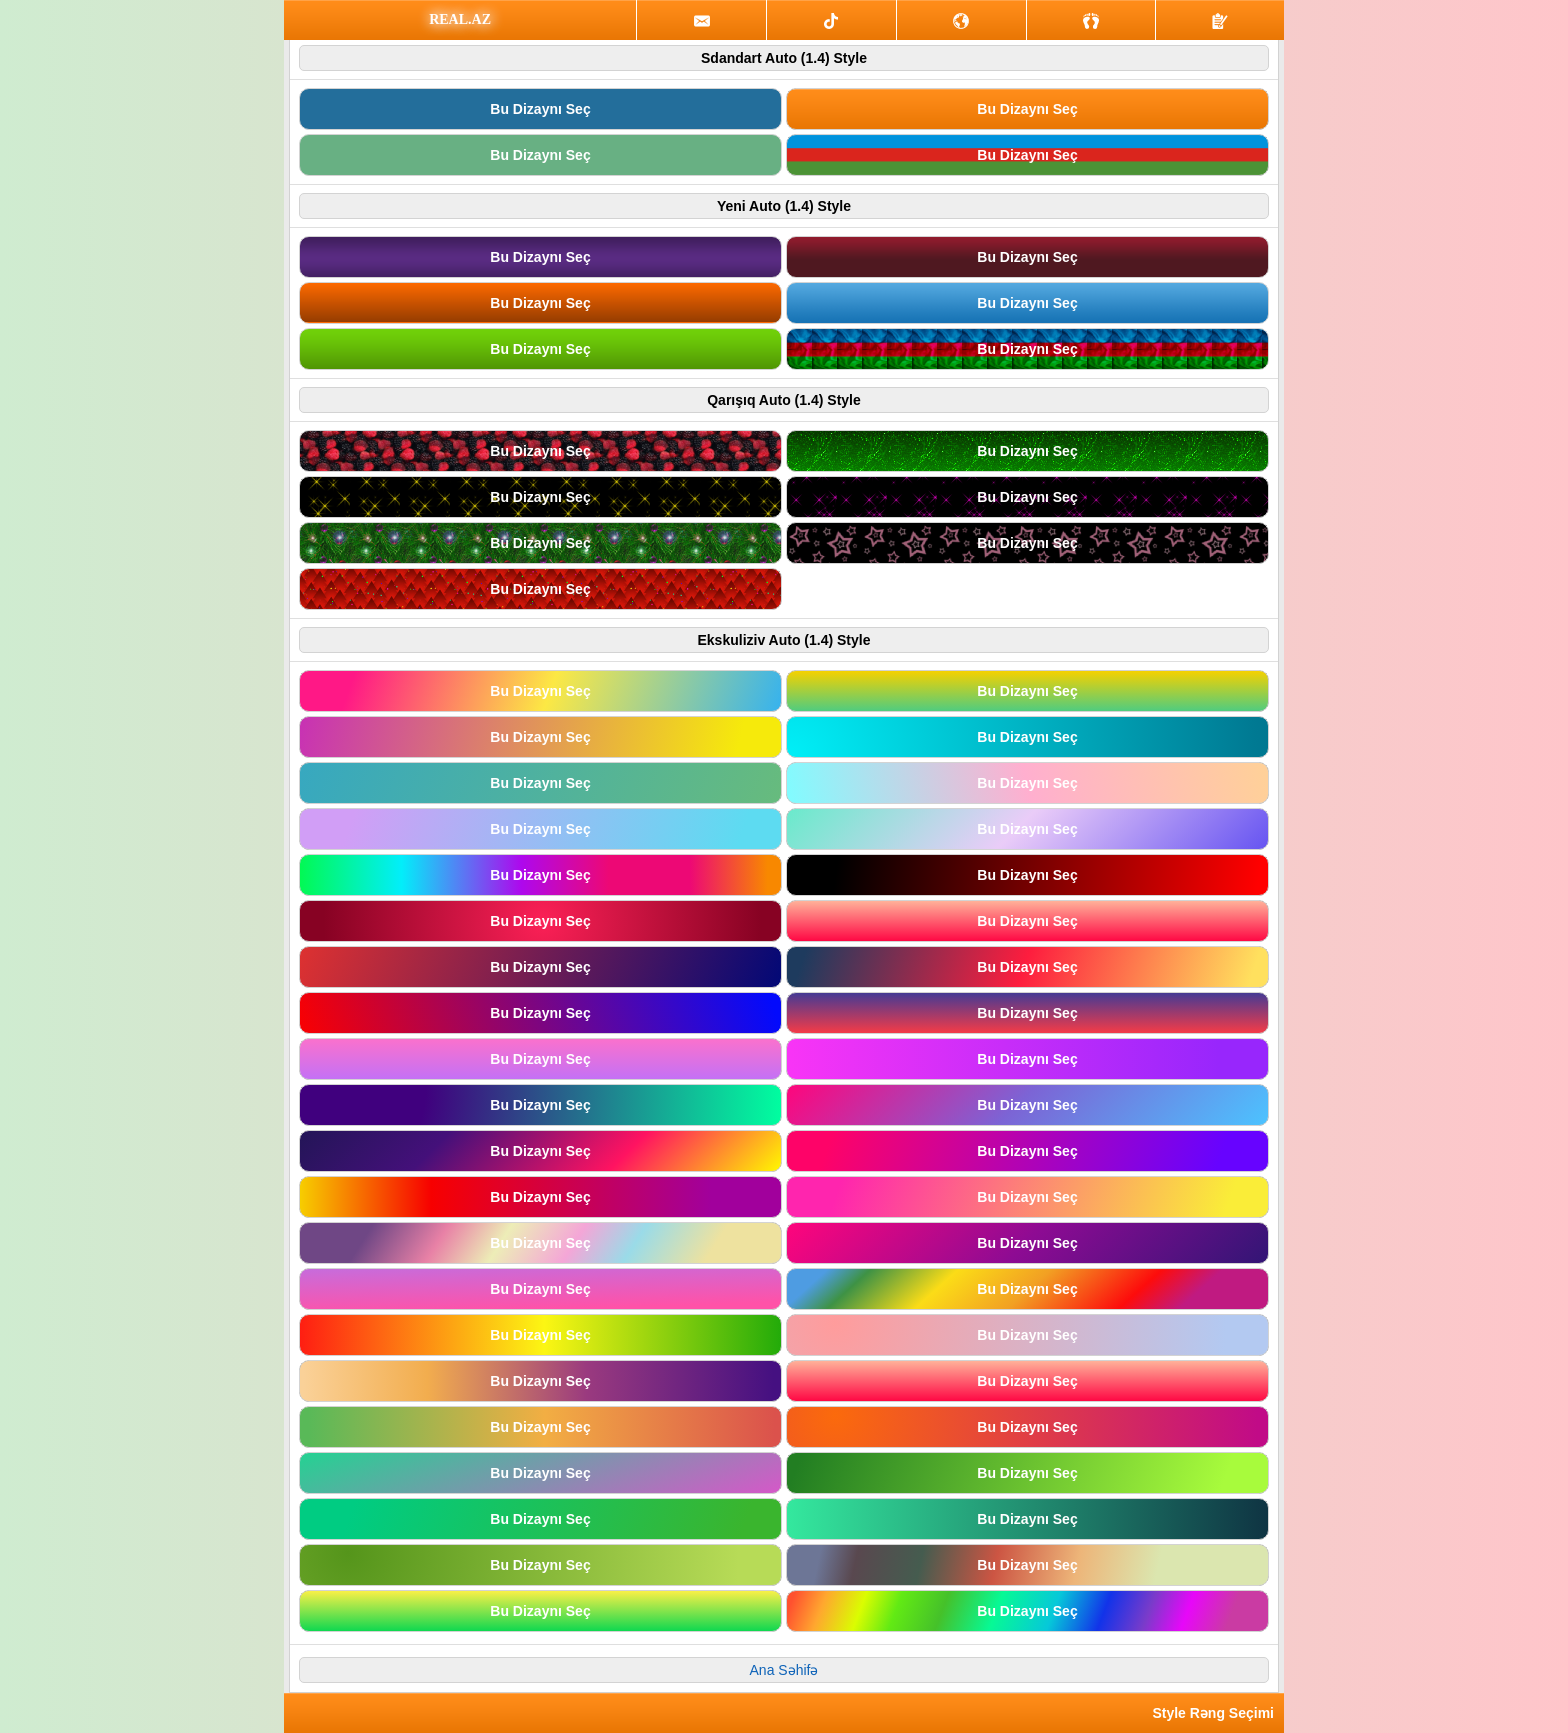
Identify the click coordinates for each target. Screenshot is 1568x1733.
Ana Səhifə (784, 1670)
